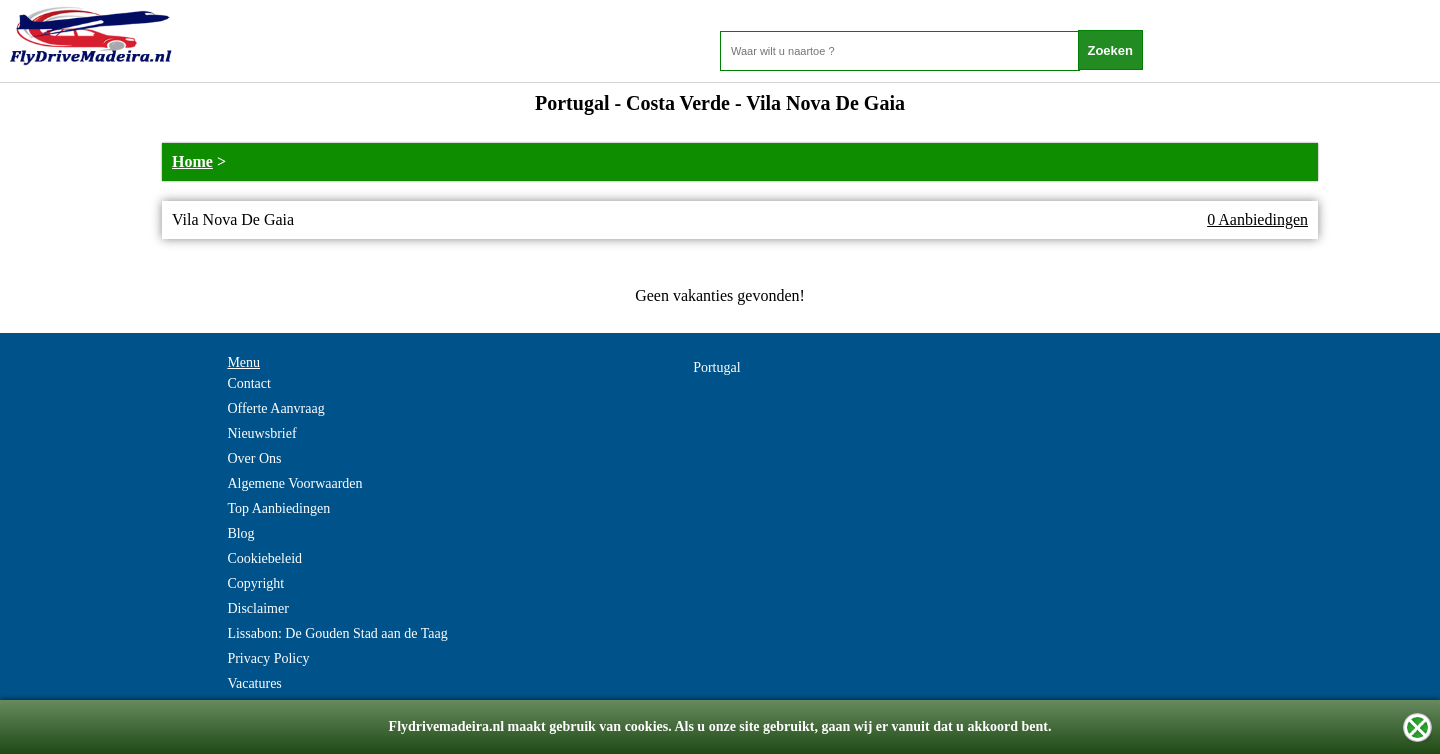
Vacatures (254, 683)
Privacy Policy (268, 658)
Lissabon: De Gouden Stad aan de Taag (337, 633)
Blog (240, 533)
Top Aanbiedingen (278, 508)
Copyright (255, 583)
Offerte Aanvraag (275, 408)
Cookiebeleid (264, 558)
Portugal (716, 367)
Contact (249, 383)
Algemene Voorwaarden (294, 483)
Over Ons (254, 458)
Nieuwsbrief (261, 433)
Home (192, 161)
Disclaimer (257, 608)
